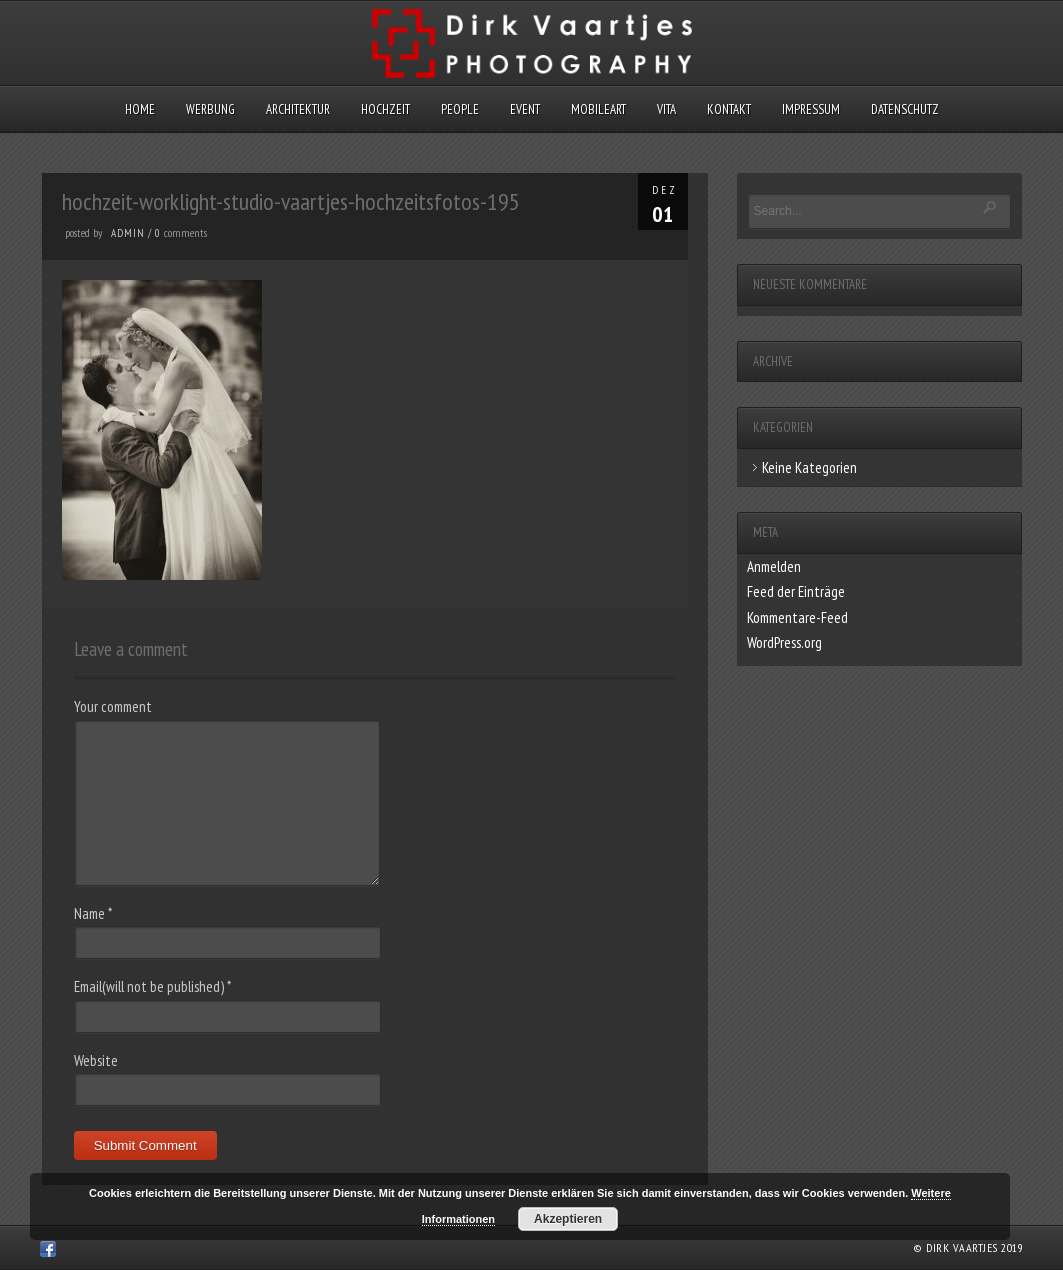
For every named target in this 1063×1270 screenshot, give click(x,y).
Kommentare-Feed (797, 617)
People (460, 109)
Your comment (113, 706)
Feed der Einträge (796, 591)
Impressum (811, 109)
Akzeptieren (568, 1219)
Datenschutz (905, 109)
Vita (666, 109)
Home (140, 109)
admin (128, 233)
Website (96, 1060)
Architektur (298, 109)
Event (525, 109)
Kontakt (729, 109)
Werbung (210, 109)
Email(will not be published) (152, 986)
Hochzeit (385, 109)
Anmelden (774, 566)
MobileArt (598, 109)
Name (93, 913)
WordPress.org (784, 642)
